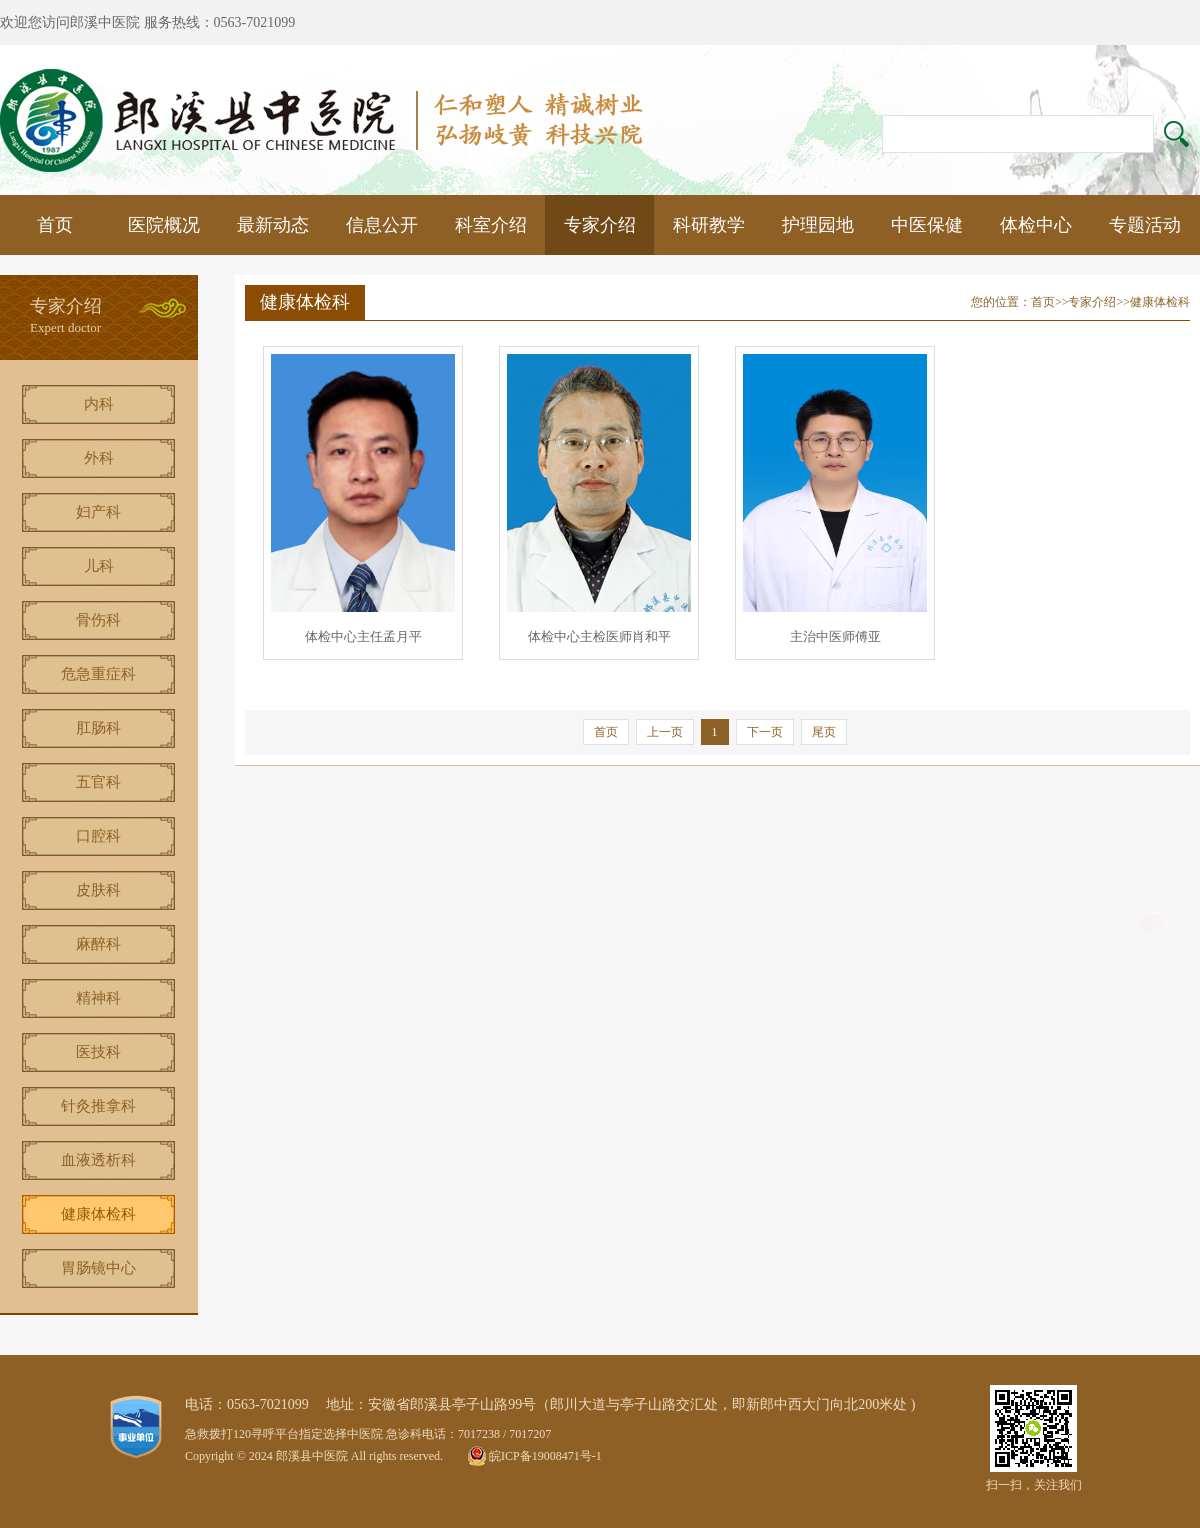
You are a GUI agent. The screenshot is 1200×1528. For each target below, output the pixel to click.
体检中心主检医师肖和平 (599, 636)
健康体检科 (98, 1214)
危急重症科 (98, 674)
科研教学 (709, 225)
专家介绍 (600, 225)
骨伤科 (98, 620)
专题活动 (1145, 225)
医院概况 (164, 225)
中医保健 (927, 225)
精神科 (98, 998)
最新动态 (273, 225)
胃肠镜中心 (98, 1268)
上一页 (665, 732)
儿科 (99, 566)
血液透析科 (98, 1160)
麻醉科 (98, 944)
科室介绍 (491, 225)
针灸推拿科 (98, 1106)
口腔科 (98, 836)
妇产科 (98, 512)
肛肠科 (98, 728)
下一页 (765, 732)
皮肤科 (98, 890)
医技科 (98, 1052)
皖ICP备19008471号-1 (545, 1456)
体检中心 (1036, 225)
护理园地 (818, 225)
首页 (55, 225)
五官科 (98, 782)
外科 (99, 458)
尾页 (824, 732)
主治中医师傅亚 (835, 636)
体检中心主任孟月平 (363, 636)
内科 (99, 404)
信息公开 (382, 225)
